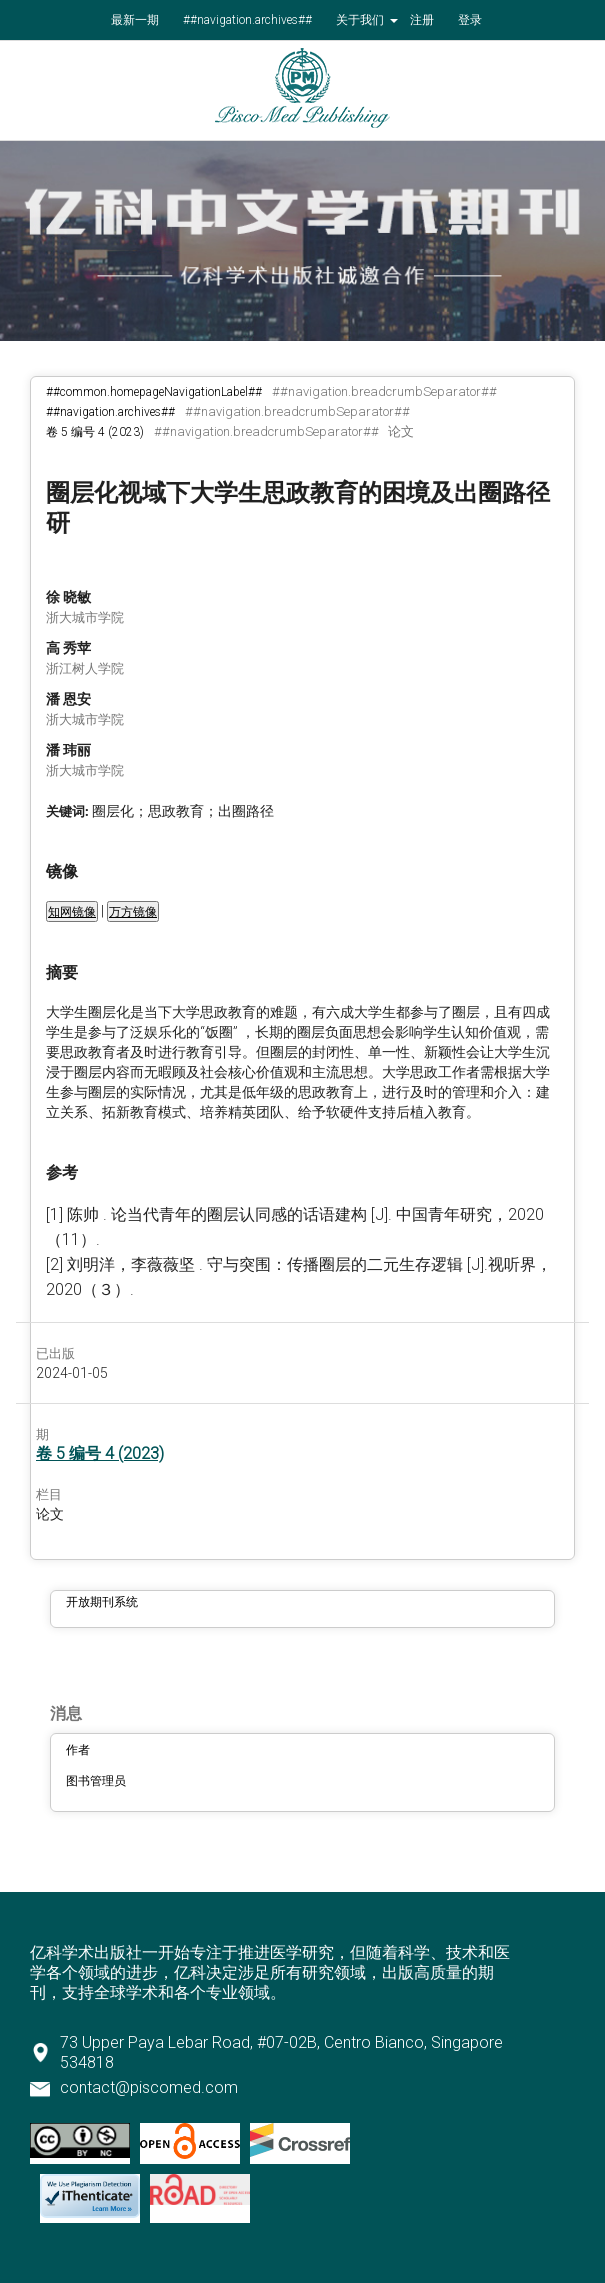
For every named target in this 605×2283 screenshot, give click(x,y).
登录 (470, 20)
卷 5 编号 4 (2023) (95, 432)
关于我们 (361, 20)
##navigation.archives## (247, 20)
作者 (78, 1750)
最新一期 (135, 20)
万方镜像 (133, 912)
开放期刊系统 (102, 1602)
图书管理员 (96, 1781)
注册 (422, 20)
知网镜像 (72, 912)
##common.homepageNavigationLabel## (154, 392)
